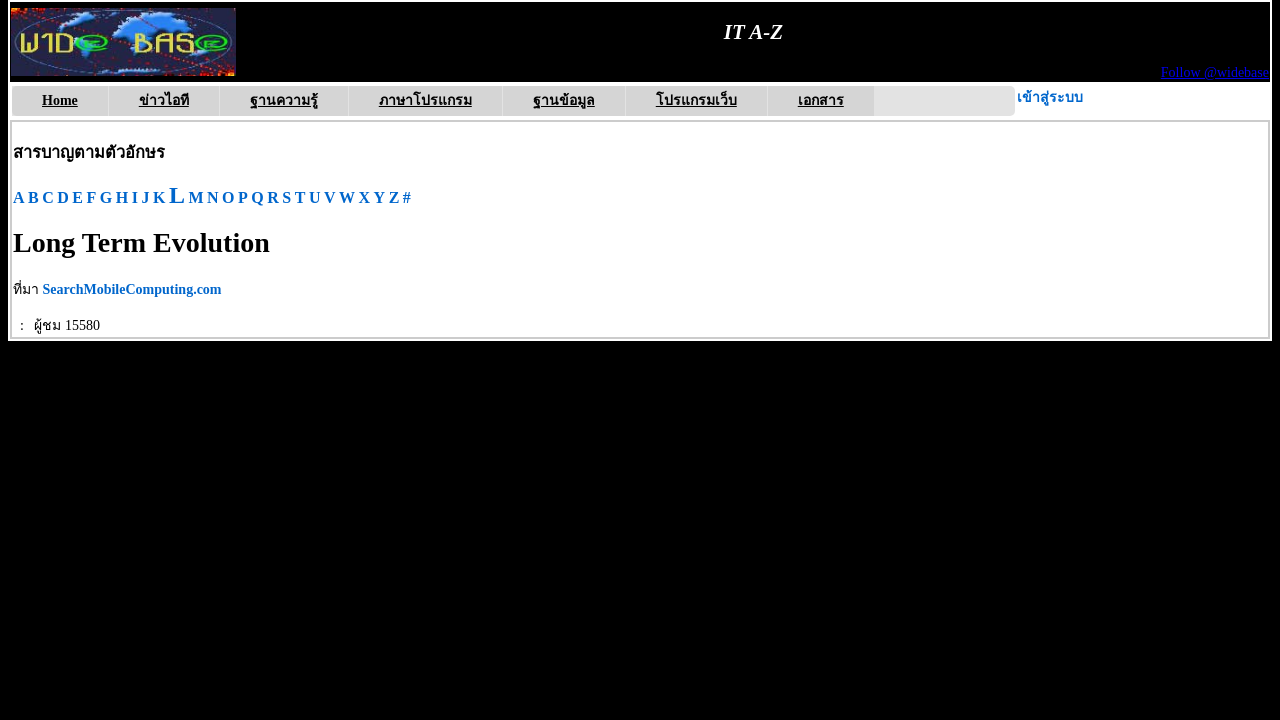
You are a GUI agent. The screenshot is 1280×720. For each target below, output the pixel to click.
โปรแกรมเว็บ (696, 100)
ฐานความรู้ (284, 100)
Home (60, 100)
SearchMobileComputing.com (132, 289)
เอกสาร (821, 100)
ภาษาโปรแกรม (425, 100)
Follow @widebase (1215, 72)
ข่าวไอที (164, 100)
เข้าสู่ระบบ (1050, 97)
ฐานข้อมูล (564, 100)
